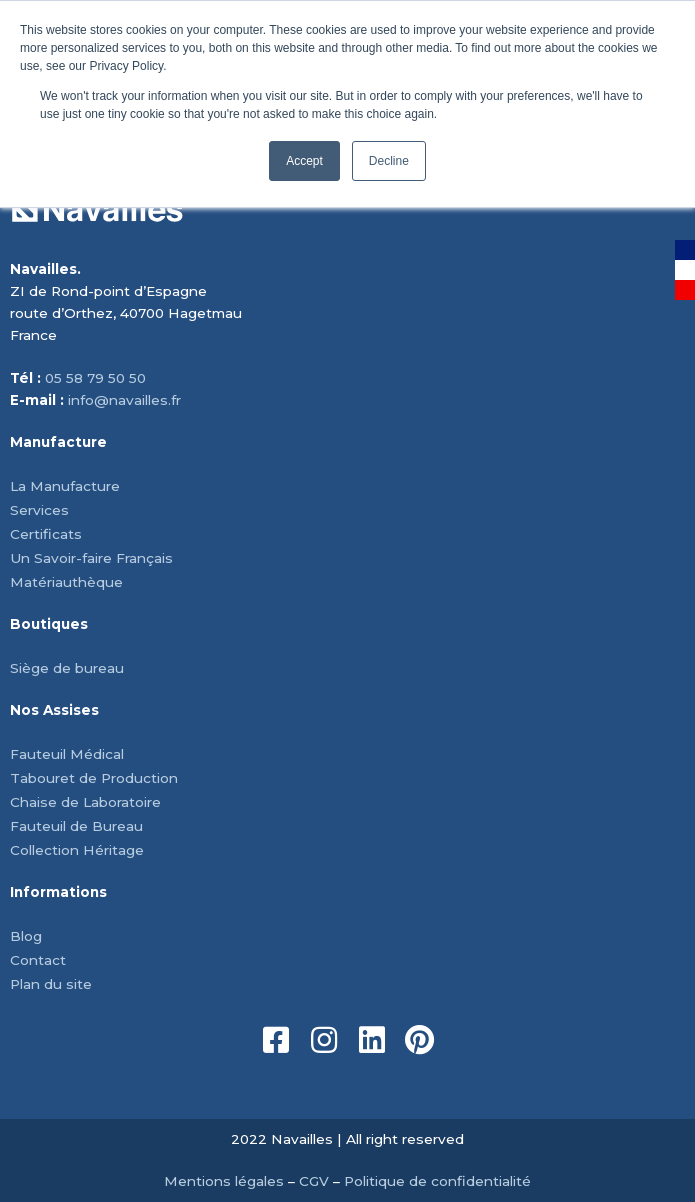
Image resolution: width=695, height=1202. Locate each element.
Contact (38, 960)
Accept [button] (304, 161)
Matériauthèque (66, 582)
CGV (314, 1181)
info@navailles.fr (124, 400)
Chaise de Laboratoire (85, 802)
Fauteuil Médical (67, 754)
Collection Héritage (77, 850)
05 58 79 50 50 (95, 378)
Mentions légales (224, 1181)
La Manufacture (65, 486)
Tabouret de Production (94, 778)
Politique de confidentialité (437, 1181)
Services (39, 510)
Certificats (46, 534)
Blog (26, 936)
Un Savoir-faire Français (91, 558)
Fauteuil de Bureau (76, 826)
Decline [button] (389, 161)
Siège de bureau (67, 668)
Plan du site (51, 984)
